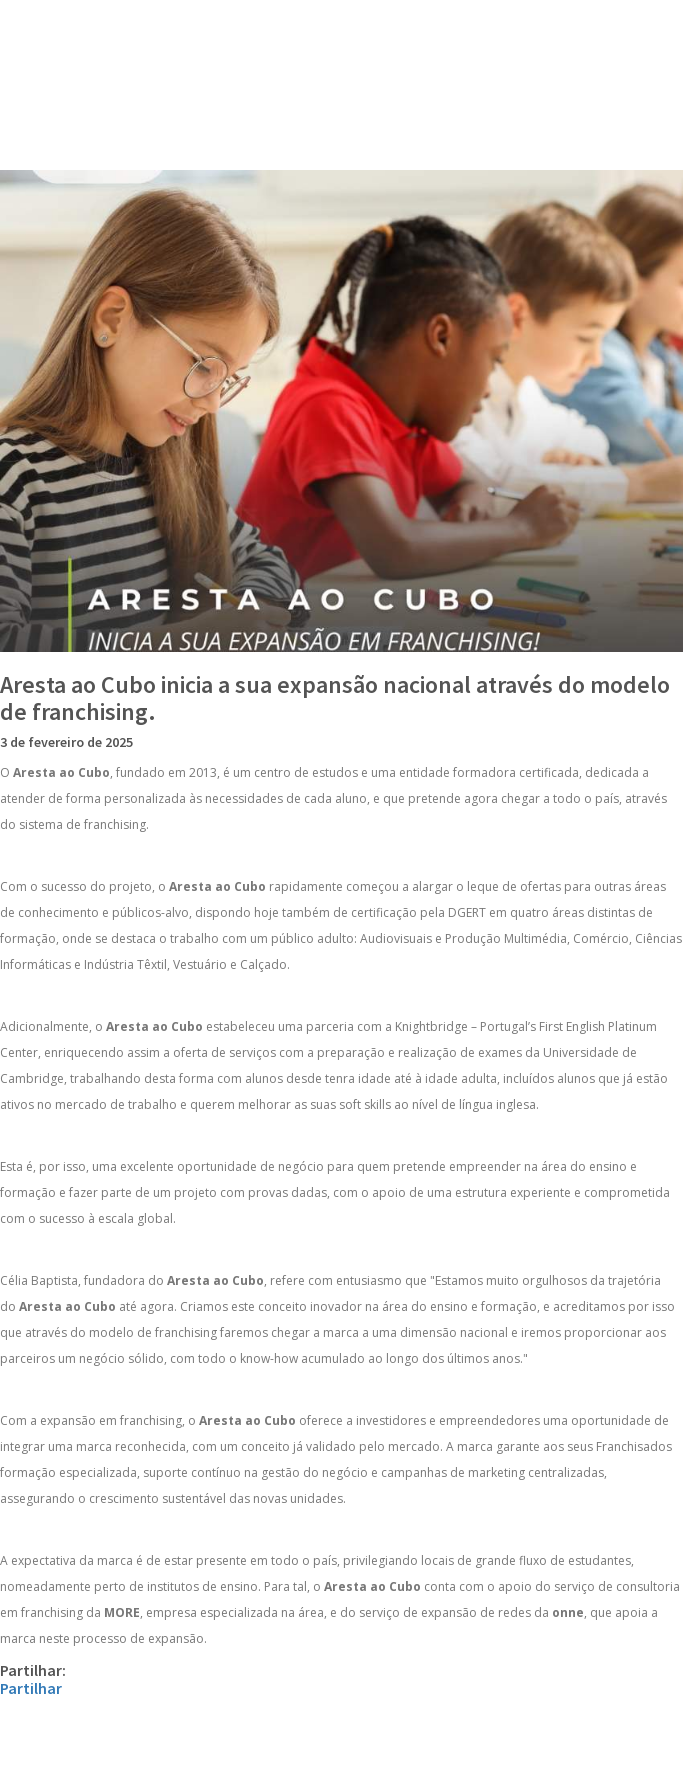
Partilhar (31, 1688)
